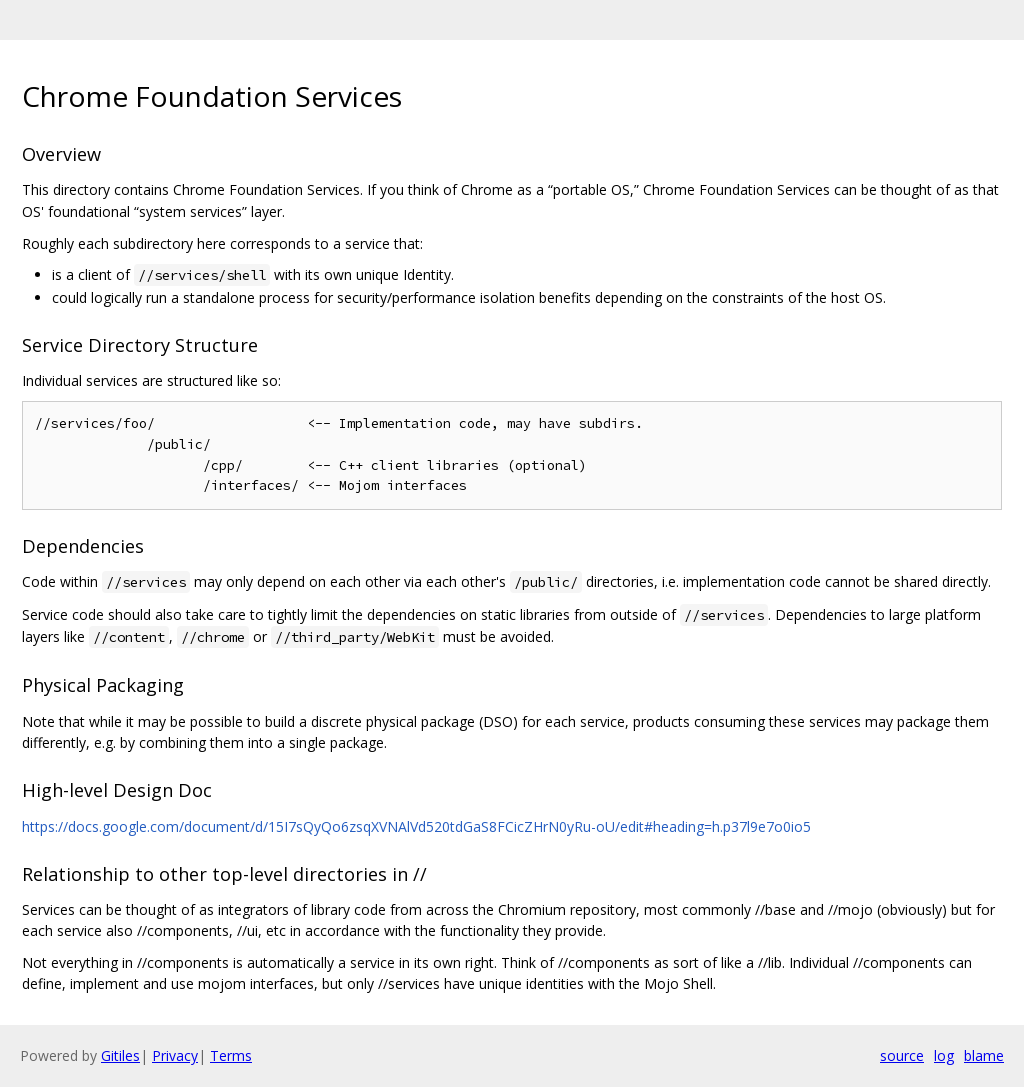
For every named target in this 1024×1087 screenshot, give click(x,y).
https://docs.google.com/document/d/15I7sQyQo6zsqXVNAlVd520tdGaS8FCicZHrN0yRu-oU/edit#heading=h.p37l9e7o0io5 (416, 826)
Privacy (175, 1055)
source (902, 1055)
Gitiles (120, 1055)
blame (984, 1055)
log (944, 1055)
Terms (231, 1055)
